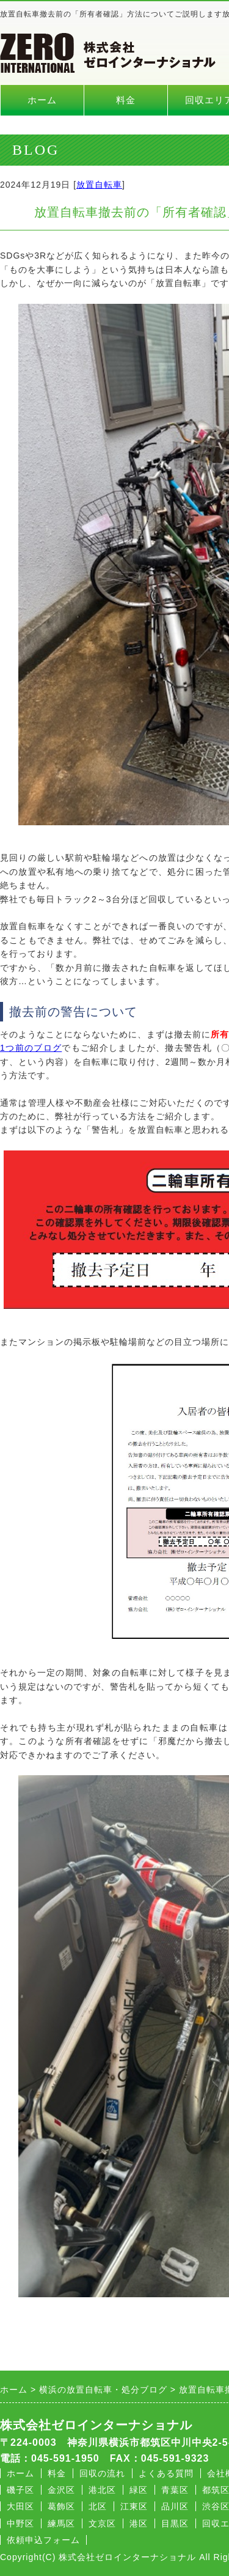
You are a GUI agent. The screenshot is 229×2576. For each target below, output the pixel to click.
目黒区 (175, 2523)
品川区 (175, 2506)
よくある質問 (166, 2473)
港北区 (102, 2490)
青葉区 (175, 2490)
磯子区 (20, 2490)
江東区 (134, 2506)
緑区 (138, 2490)
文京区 (102, 2523)
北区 (98, 2506)
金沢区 (61, 2490)
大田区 (20, 2506)
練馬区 (61, 2523)
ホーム (42, 100)
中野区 (20, 2523)
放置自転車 (99, 185)
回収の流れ (102, 2473)
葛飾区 (61, 2506)
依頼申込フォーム (43, 2540)
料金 (126, 100)
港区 (138, 2523)
